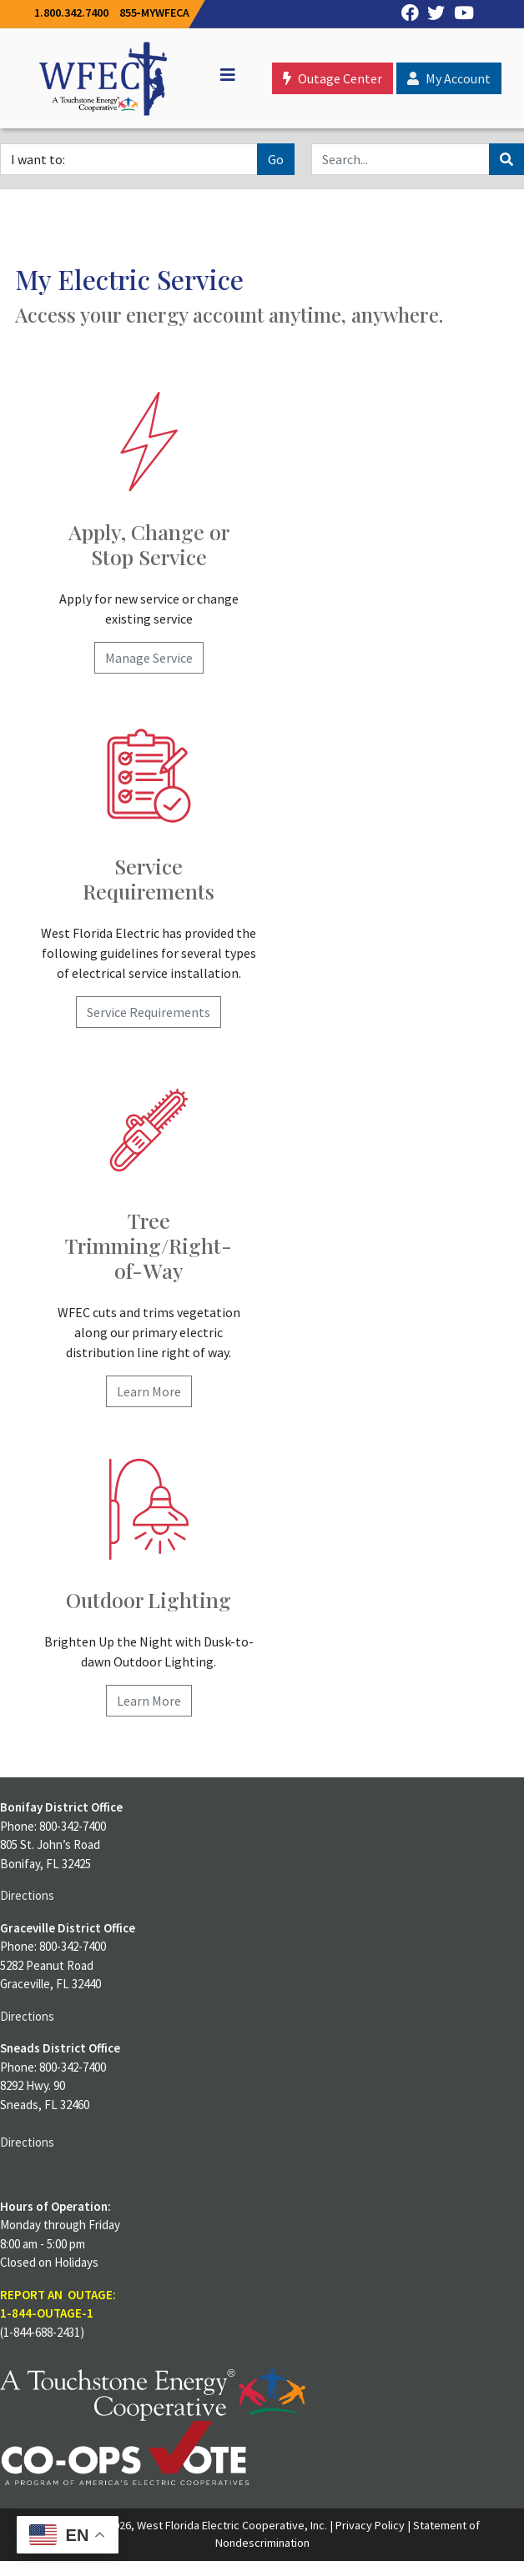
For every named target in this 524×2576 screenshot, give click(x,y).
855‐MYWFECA (154, 12)
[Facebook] (405, 14)
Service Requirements (148, 1012)
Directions (27, 1895)
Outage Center (332, 78)
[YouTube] (459, 14)
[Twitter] (432, 14)
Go (276, 159)
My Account (449, 78)
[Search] (400, 159)
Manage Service (149, 657)
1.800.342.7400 (71, 12)
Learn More (149, 1391)
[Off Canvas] (220, 75)
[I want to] (129, 159)
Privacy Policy (370, 2525)
